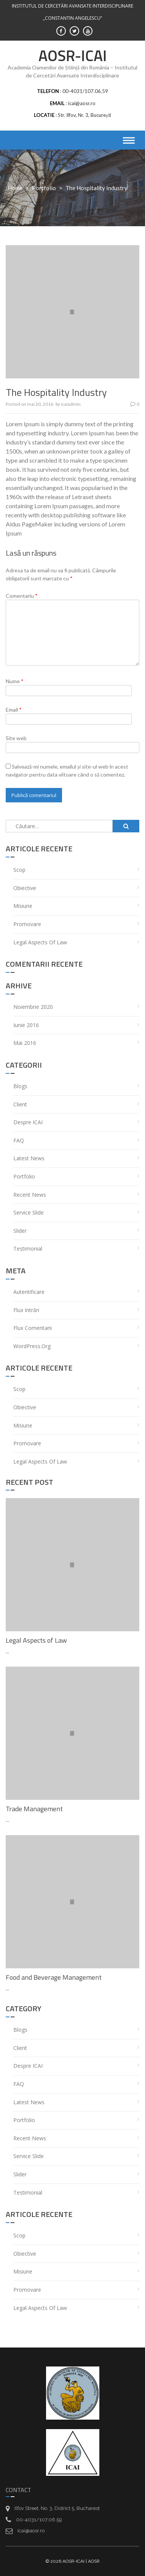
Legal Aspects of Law (40, 942)
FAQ (18, 1140)
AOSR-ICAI (72, 55)
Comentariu (22, 595)
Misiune (22, 905)
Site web (16, 738)
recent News (29, 1194)
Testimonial (27, 1248)
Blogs (20, 1086)
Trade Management (34, 1809)
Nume (15, 681)
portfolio (44, 187)
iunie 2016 (26, 1025)
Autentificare (29, 1291)
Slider (20, 1230)
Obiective (24, 888)
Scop (19, 869)
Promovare (27, 924)
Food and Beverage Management (54, 1977)
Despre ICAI (28, 1122)
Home (15, 187)
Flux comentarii (32, 1327)
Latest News (29, 1158)
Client (20, 1104)
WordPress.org (32, 1346)
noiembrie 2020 (33, 1006)
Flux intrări (26, 1310)
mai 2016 (24, 1042)
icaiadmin (71, 404)
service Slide (28, 1212)
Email (14, 709)
